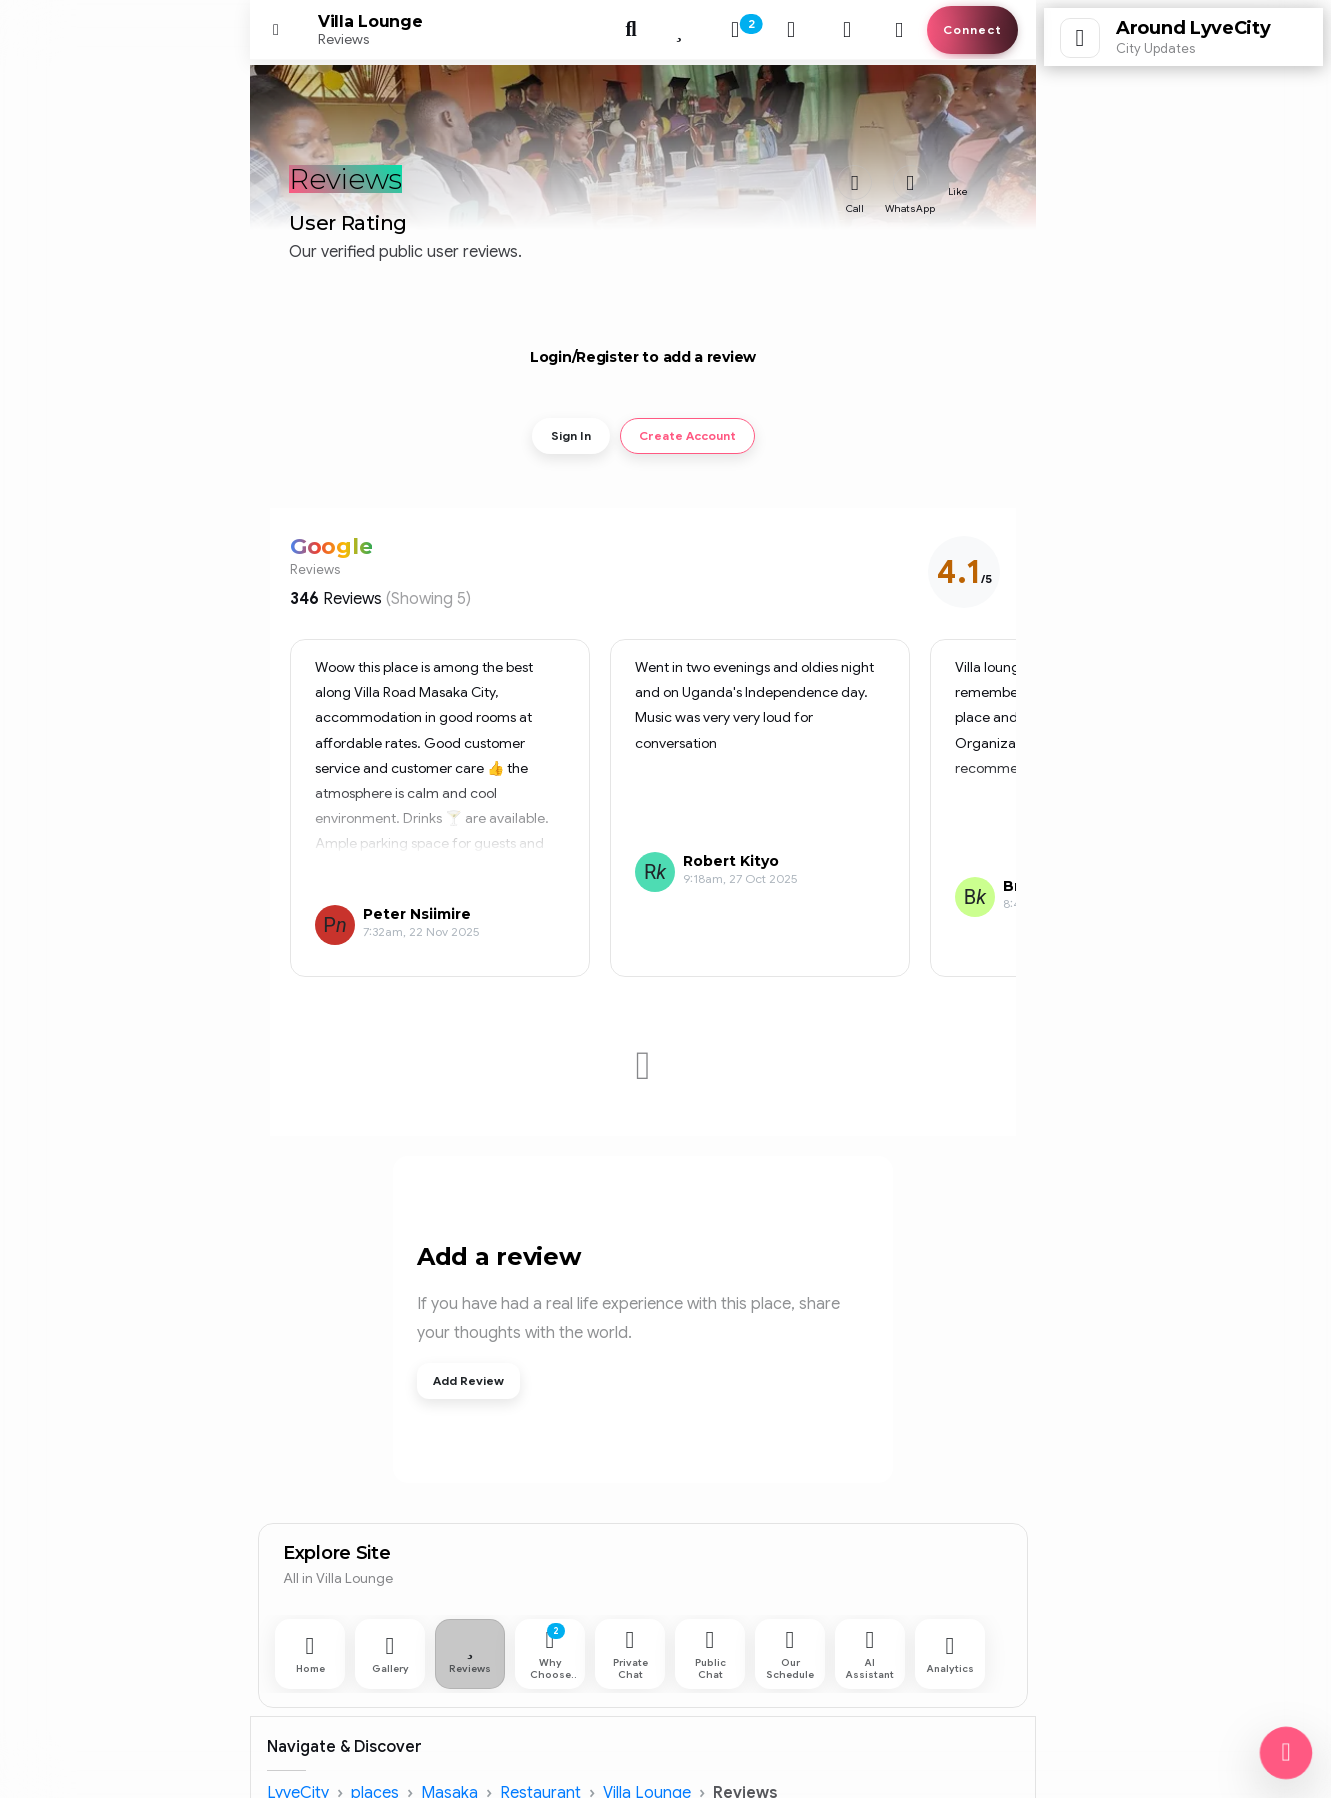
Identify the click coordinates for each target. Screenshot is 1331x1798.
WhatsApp (910, 208)
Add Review (468, 1380)
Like (958, 191)
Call (855, 208)
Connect (972, 29)
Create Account (687, 435)
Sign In (571, 435)
